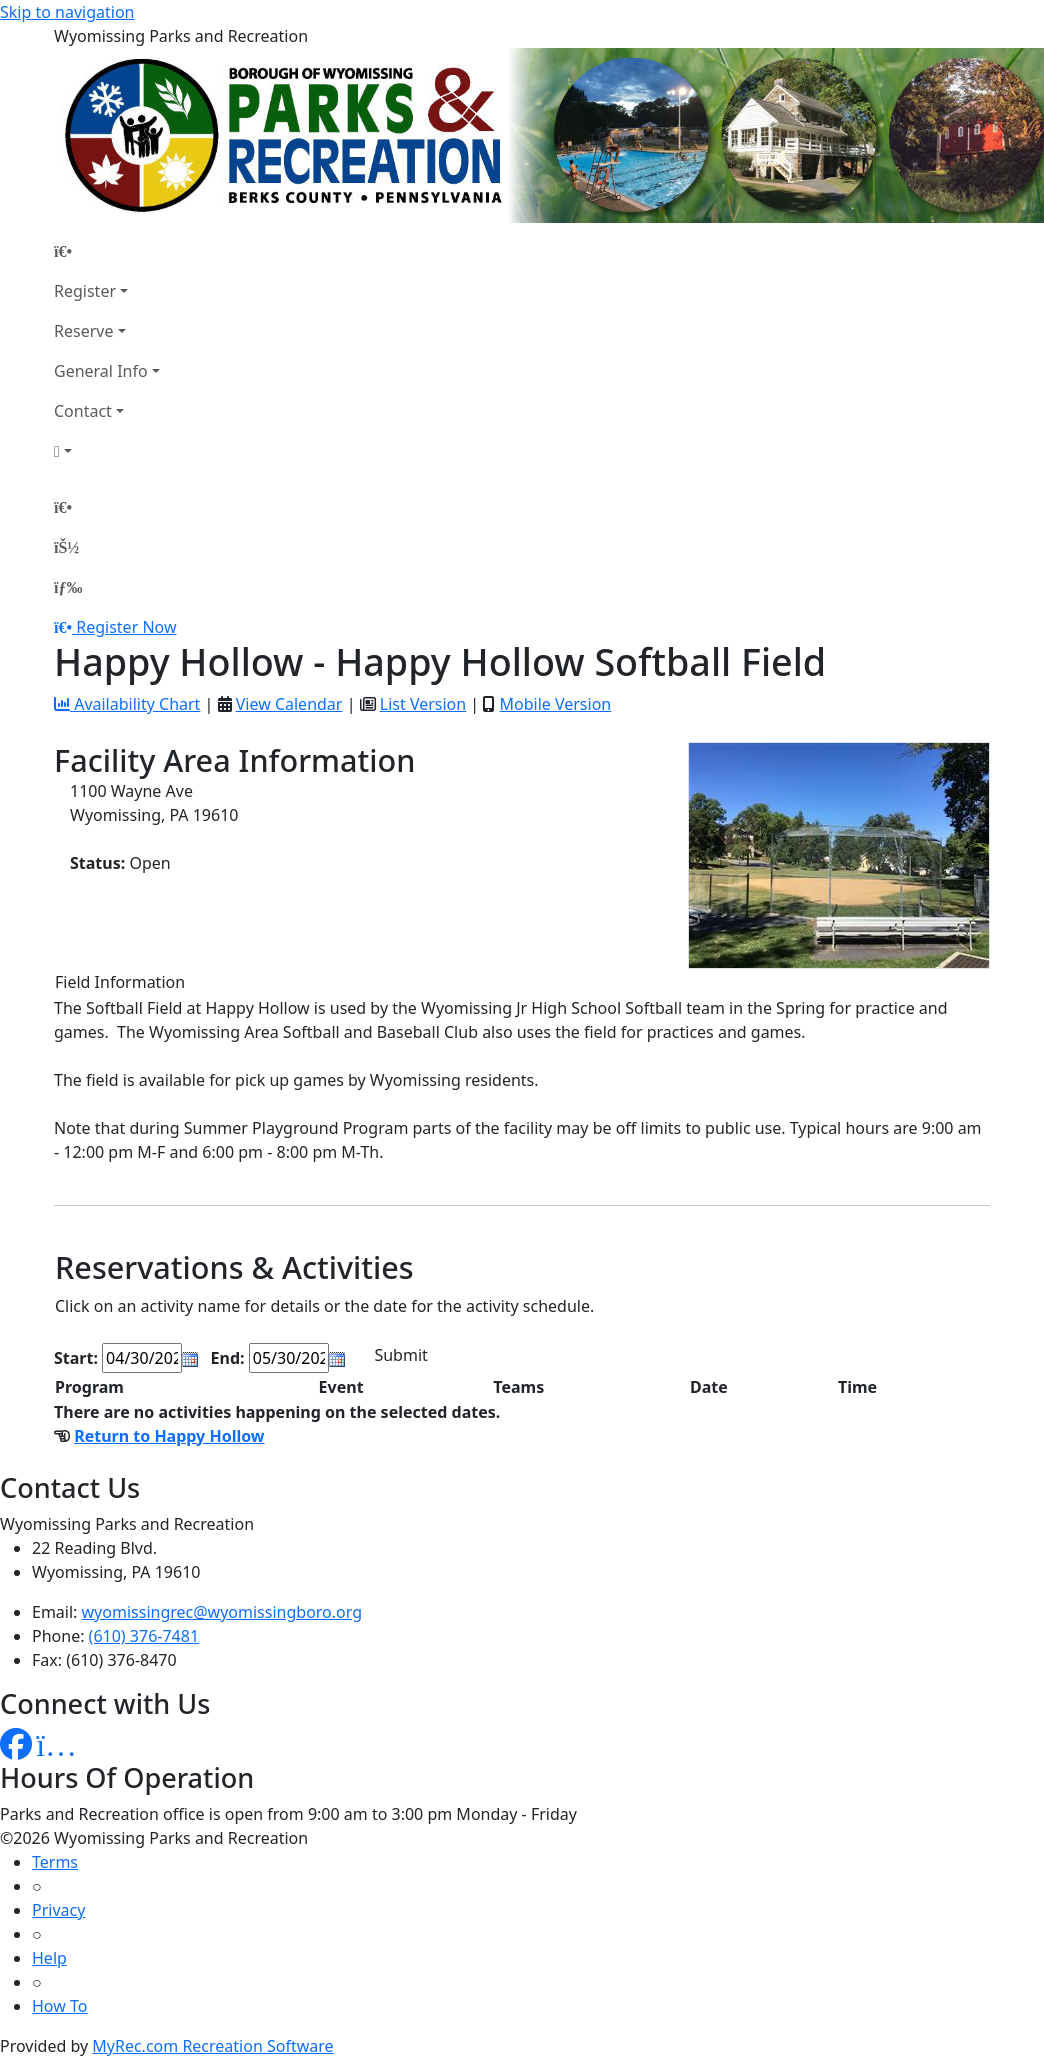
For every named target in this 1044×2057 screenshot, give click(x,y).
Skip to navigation (67, 12)
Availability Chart (127, 704)
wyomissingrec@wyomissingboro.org (222, 1612)
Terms (55, 1862)
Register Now (126, 627)
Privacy (58, 1910)
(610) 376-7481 (144, 1636)
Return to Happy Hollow (169, 1436)
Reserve (83, 331)
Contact (83, 411)
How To (59, 2006)
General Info (101, 371)
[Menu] (68, 587)
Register (85, 291)
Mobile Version (555, 704)
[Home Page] (107, 251)
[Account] (107, 451)
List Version (423, 704)
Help (49, 1958)
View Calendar (289, 704)
